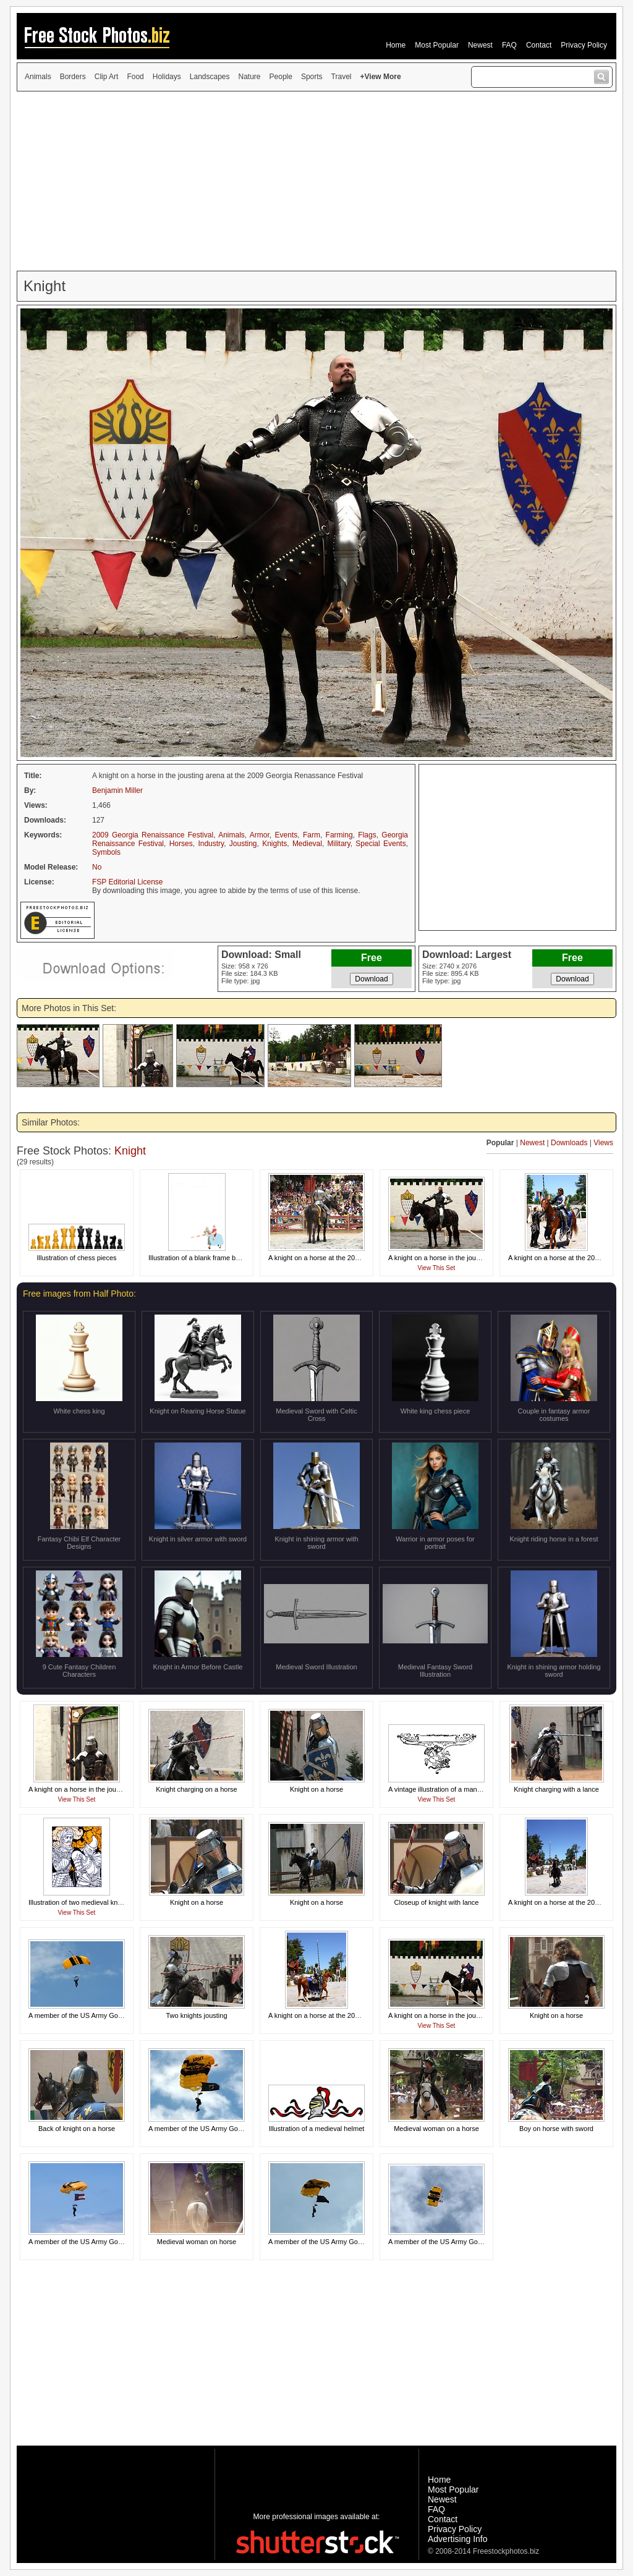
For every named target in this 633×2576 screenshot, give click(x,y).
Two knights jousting (196, 2015)
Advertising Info (458, 2539)
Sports (312, 76)
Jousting (243, 843)
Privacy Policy (584, 45)
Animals (38, 76)
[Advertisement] (316, 181)
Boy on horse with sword (556, 2128)
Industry (211, 843)
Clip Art (107, 76)
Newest (480, 45)
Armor (260, 835)
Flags (367, 835)
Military (339, 843)
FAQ (509, 45)
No (96, 867)
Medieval (307, 843)
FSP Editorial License (127, 882)
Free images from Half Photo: (79, 1294)
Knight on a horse (316, 1789)
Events (286, 835)
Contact (538, 45)
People (281, 76)
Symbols (106, 852)
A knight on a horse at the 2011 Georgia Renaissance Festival (361, 1257)
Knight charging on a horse (196, 1789)
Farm (311, 835)
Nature (250, 76)
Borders (73, 76)
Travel (341, 76)
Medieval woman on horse (196, 2241)
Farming (339, 835)
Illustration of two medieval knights (80, 1902)
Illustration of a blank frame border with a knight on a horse (236, 1257)
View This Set (437, 1268)
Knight (130, 1151)
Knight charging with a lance (556, 1789)
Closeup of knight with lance (436, 1902)
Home (396, 45)
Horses (181, 843)
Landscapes (210, 76)
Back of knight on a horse (76, 2128)
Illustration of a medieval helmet (317, 2128)
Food (135, 76)
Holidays (167, 76)
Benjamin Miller (117, 790)
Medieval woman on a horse (436, 2128)
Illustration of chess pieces (76, 1257)
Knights (274, 843)
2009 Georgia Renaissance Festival (152, 835)
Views (603, 1142)
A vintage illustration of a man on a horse (449, 1789)
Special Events (380, 843)
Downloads (569, 1142)
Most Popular (437, 45)
